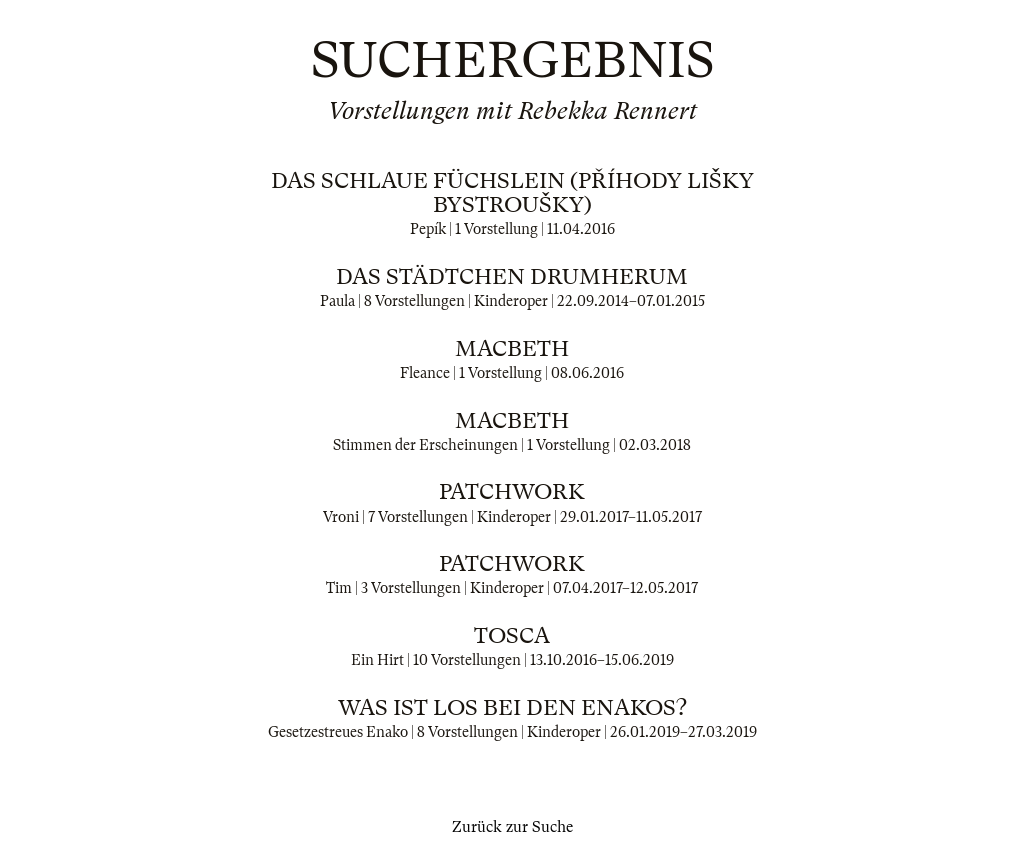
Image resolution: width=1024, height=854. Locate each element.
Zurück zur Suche (512, 827)
